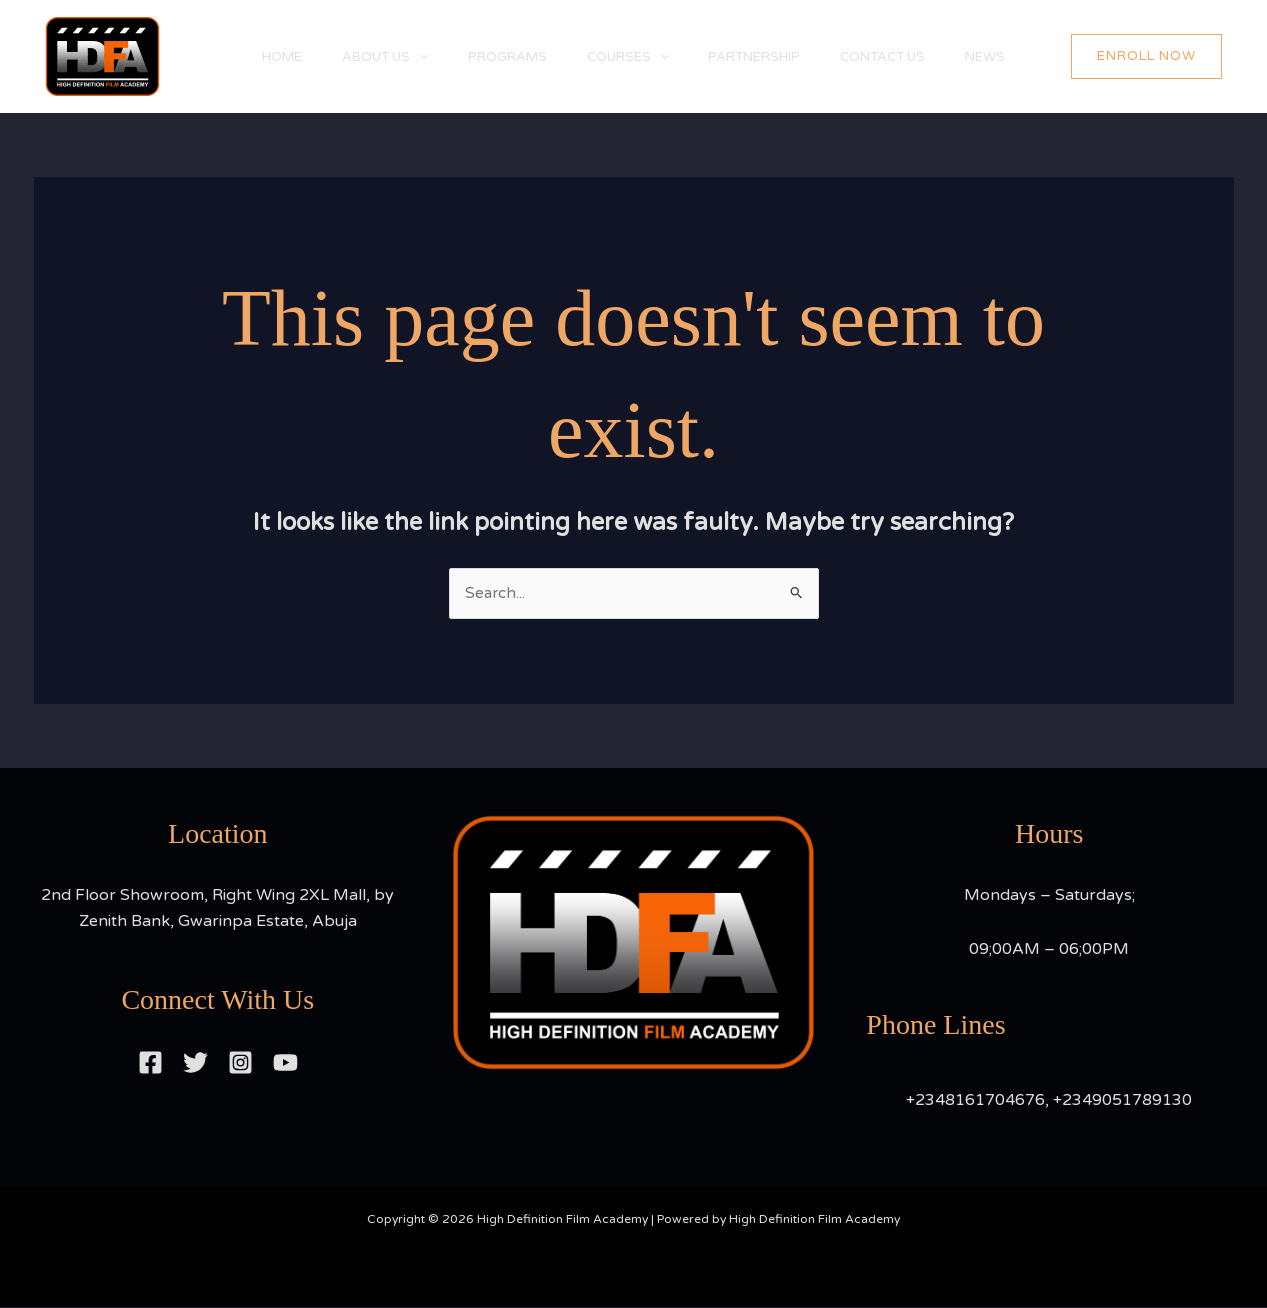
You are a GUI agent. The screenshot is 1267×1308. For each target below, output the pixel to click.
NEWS (1015, 57)
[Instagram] (240, 1062)
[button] (1161, 57)
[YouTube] (285, 1062)
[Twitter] (195, 1062)
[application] (399, 57)
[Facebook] (150, 1062)
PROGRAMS (497, 57)
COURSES (628, 57)
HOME (252, 57)
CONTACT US (902, 57)
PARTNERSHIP (764, 57)
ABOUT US (365, 57)
